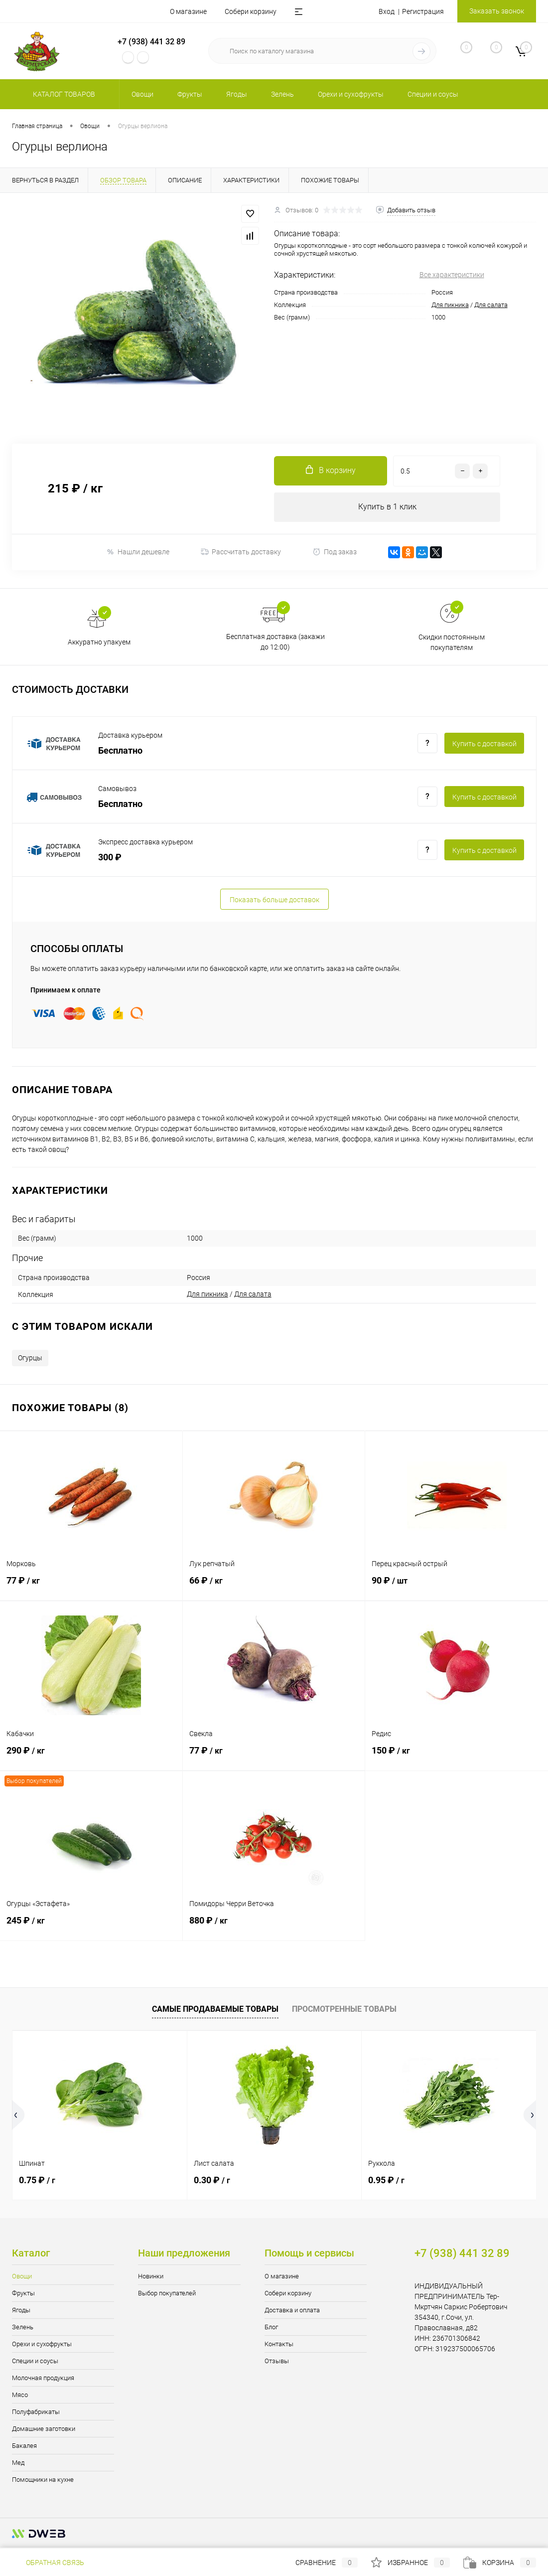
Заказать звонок (496, 11)
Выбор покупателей (167, 2293)
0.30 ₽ (212, 2180)
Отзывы (277, 2361)
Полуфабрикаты (36, 2412)
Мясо (20, 2395)
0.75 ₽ (37, 2180)
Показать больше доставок (274, 900)
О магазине (188, 11)
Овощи (22, 2276)
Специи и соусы (35, 2361)
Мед (18, 2463)
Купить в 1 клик (387, 507)
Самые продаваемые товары (215, 2009)
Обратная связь (48, 2563)
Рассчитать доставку (241, 553)
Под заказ (334, 552)
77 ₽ (91, 1587)
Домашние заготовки (43, 2429)
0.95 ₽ (386, 2180)
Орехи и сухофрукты (42, 2344)
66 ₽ (274, 1587)
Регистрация (423, 11)
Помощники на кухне (43, 2480)
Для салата (491, 305)
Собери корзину (250, 11)
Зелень (22, 2327)
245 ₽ (91, 1926)
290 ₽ (91, 1757)
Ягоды (21, 2310)
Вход (387, 11)
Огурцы (30, 1358)
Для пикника (450, 305)
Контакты (279, 2344)
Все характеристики (451, 275)
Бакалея (24, 2446)
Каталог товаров (62, 94)
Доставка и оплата (292, 2310)
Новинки (150, 2276)
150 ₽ (457, 1757)
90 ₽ (457, 1587)
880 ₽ (274, 1926)
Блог (271, 2327)
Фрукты (23, 2293)
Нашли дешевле (137, 552)
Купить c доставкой (484, 744)
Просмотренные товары (344, 2009)
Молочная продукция (43, 2378)
